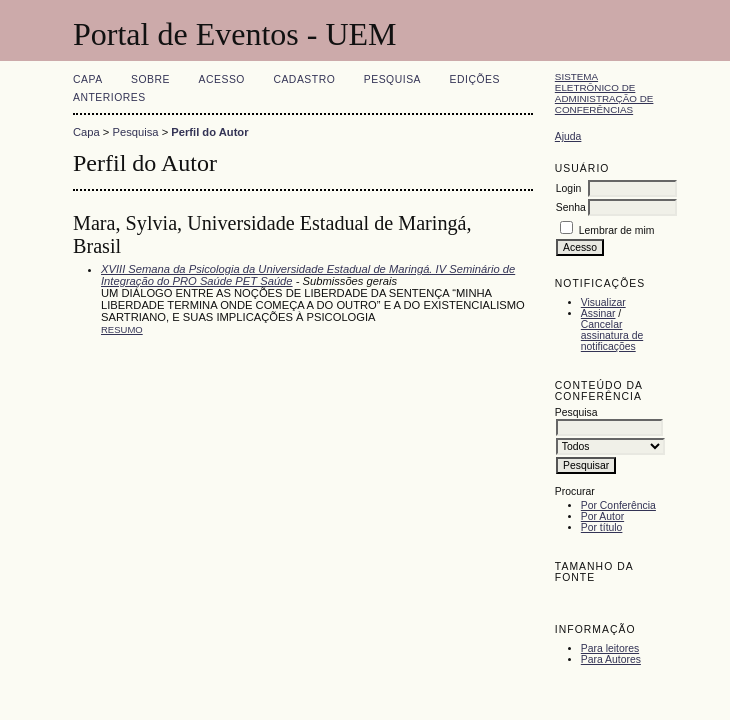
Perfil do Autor (209, 132)
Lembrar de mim (617, 230)
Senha (571, 207)
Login (568, 188)
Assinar (598, 313)
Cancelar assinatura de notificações (612, 335)
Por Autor (602, 516)
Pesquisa (392, 79)
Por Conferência (618, 505)
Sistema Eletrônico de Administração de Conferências (604, 93)
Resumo (122, 329)
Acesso (222, 79)
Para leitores (610, 648)
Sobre (150, 79)
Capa (88, 79)
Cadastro (304, 79)
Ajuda (568, 136)
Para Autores (611, 659)
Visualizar (603, 302)
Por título (602, 527)
